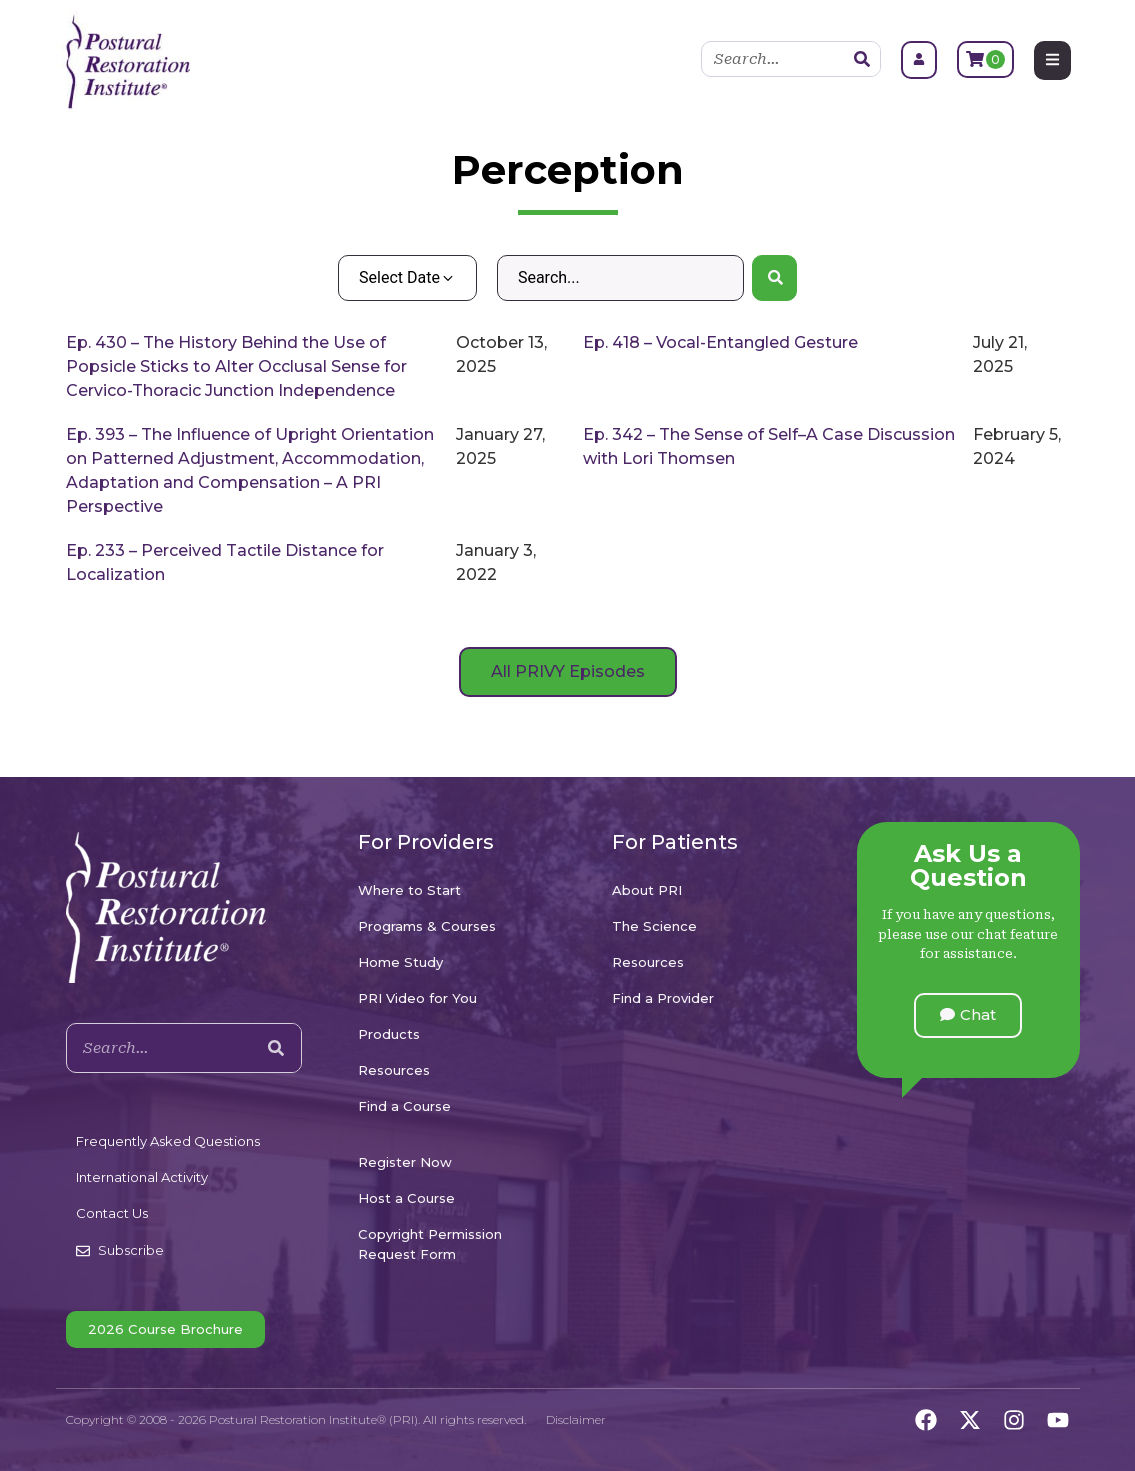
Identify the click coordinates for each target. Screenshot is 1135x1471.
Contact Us (112, 1213)
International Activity (142, 1177)
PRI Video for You (417, 998)
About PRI (647, 890)
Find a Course (404, 1106)
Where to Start (409, 890)
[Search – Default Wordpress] (620, 278)
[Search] (862, 59)
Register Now (405, 1162)
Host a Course (406, 1198)
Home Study (400, 962)
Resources (394, 1070)
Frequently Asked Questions (168, 1141)
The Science (654, 926)
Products (389, 1034)
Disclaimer (576, 1419)
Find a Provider (663, 998)
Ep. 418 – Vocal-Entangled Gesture (720, 342)
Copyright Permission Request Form (430, 1244)
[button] (968, 1015)
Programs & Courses (427, 926)
